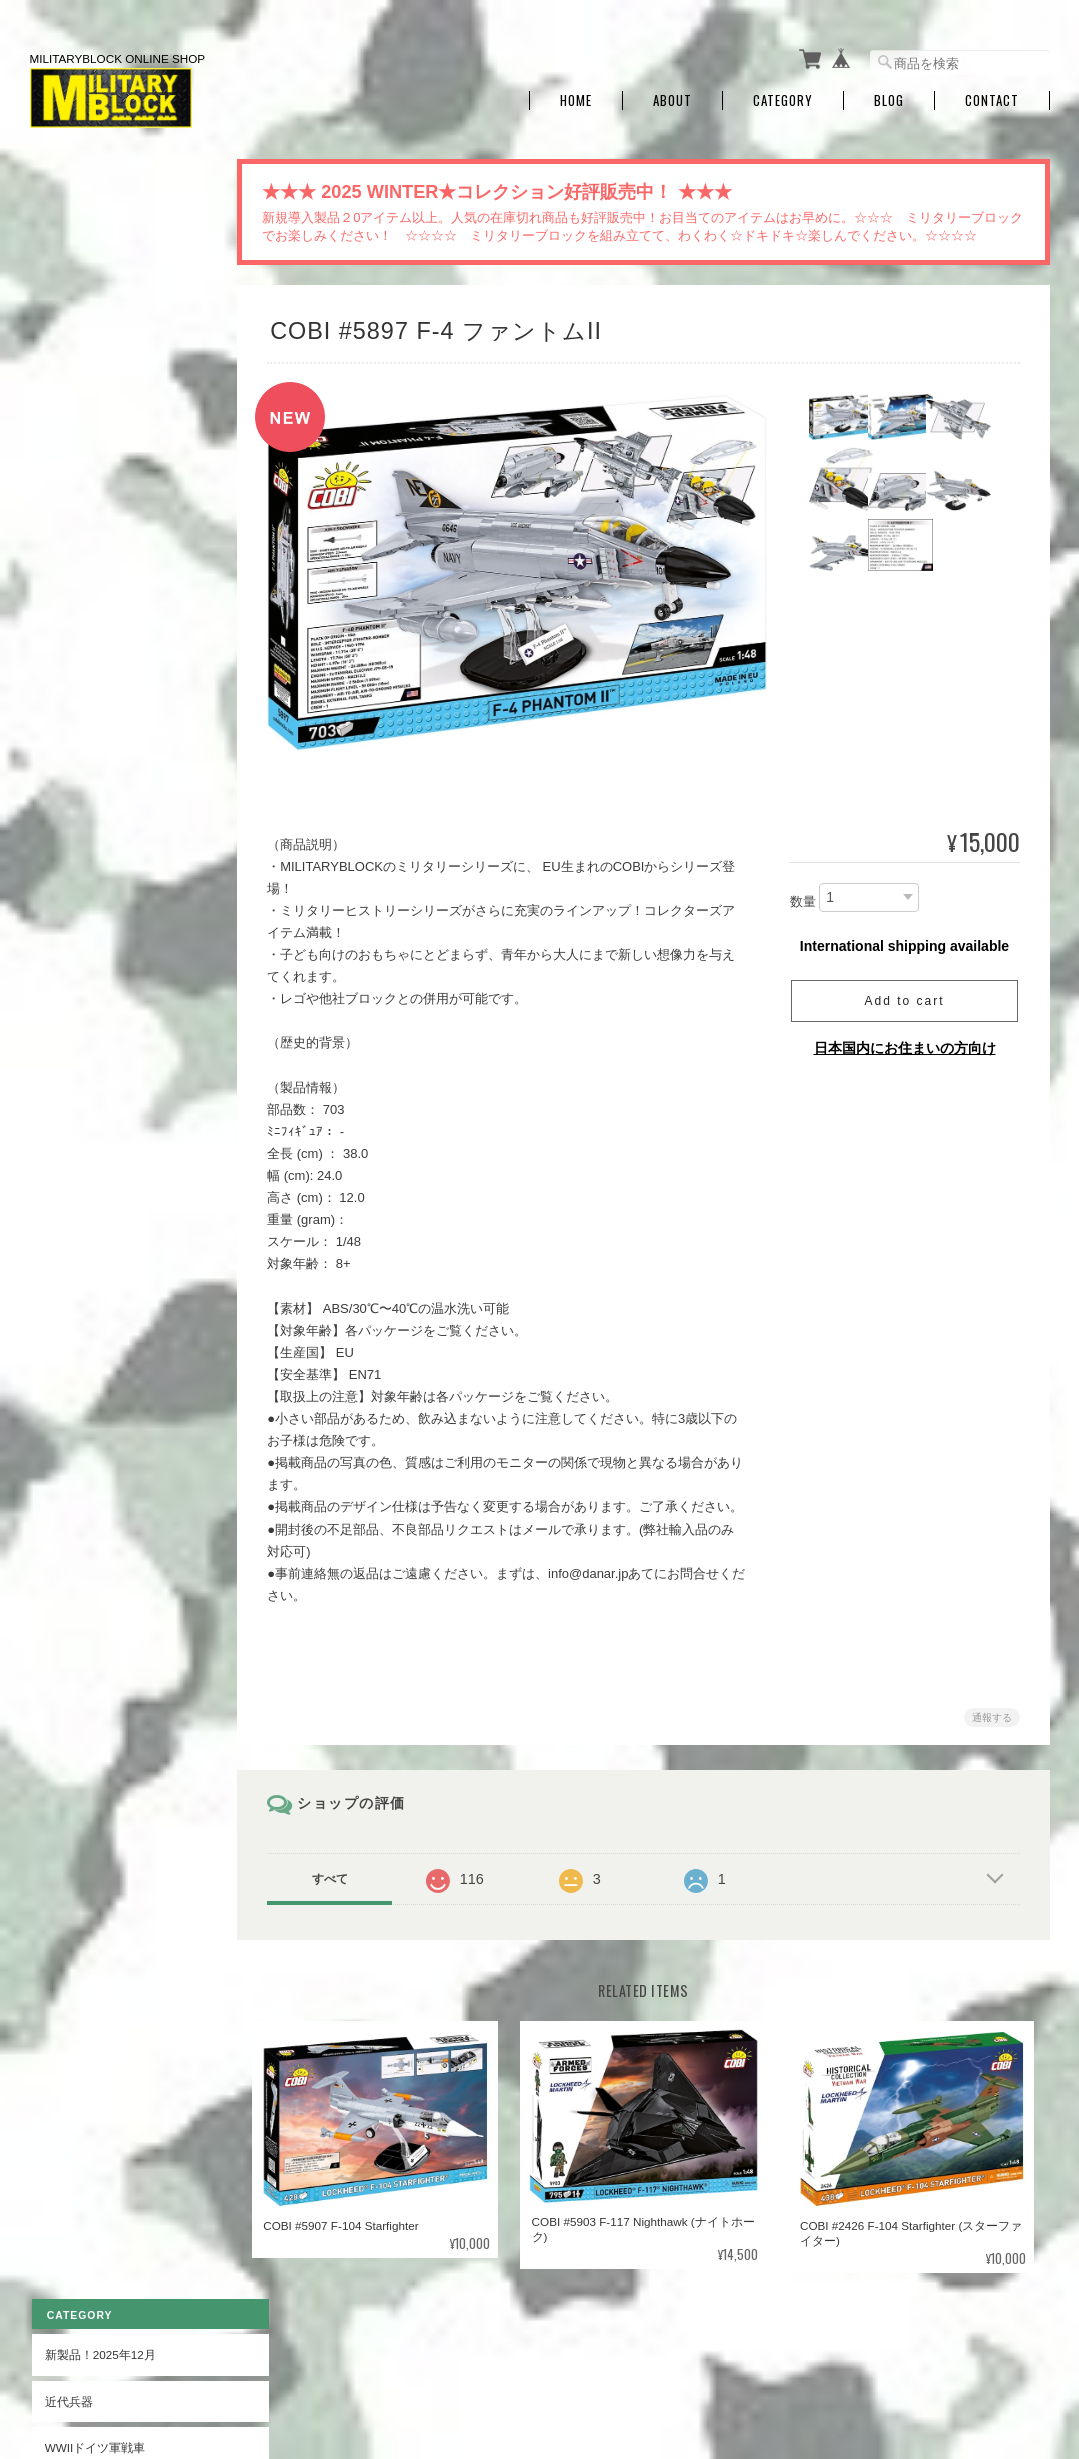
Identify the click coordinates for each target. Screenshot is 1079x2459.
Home (576, 92)
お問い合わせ (79, 1138)
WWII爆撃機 (75, 531)
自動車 (61, 903)
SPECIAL (67, 857)
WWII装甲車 (75, 438)
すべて (342, 1870)
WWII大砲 (69, 624)
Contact (992, 92)
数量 (803, 892)
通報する (992, 1708)
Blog (889, 92)
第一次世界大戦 (85, 717)
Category (783, 92)
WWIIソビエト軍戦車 (99, 391)
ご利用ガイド (79, 1045)
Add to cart (904, 993)
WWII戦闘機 (75, 484)
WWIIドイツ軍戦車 (93, 298)
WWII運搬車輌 (81, 578)
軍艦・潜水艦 (79, 671)
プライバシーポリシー (829, 2356)
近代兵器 (67, 252)
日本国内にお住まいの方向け (905, 1040)
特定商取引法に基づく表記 (115, 1092)
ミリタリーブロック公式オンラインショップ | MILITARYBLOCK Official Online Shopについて (510, 2356)
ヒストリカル (79, 764)
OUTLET (66, 810)
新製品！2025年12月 (98, 205)
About (672, 92)
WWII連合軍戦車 (87, 345)
